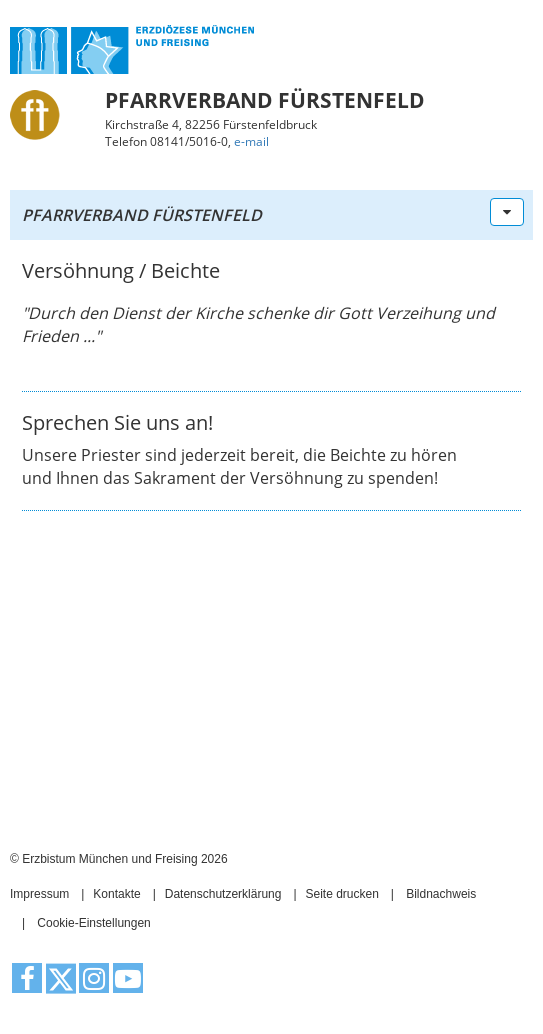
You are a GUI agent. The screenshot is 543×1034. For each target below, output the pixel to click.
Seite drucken (341, 894)
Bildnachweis (441, 894)
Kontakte (116, 894)
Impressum (39, 894)
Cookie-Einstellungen (93, 923)
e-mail (251, 141)
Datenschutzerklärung (223, 894)
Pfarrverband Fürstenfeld (142, 215)
